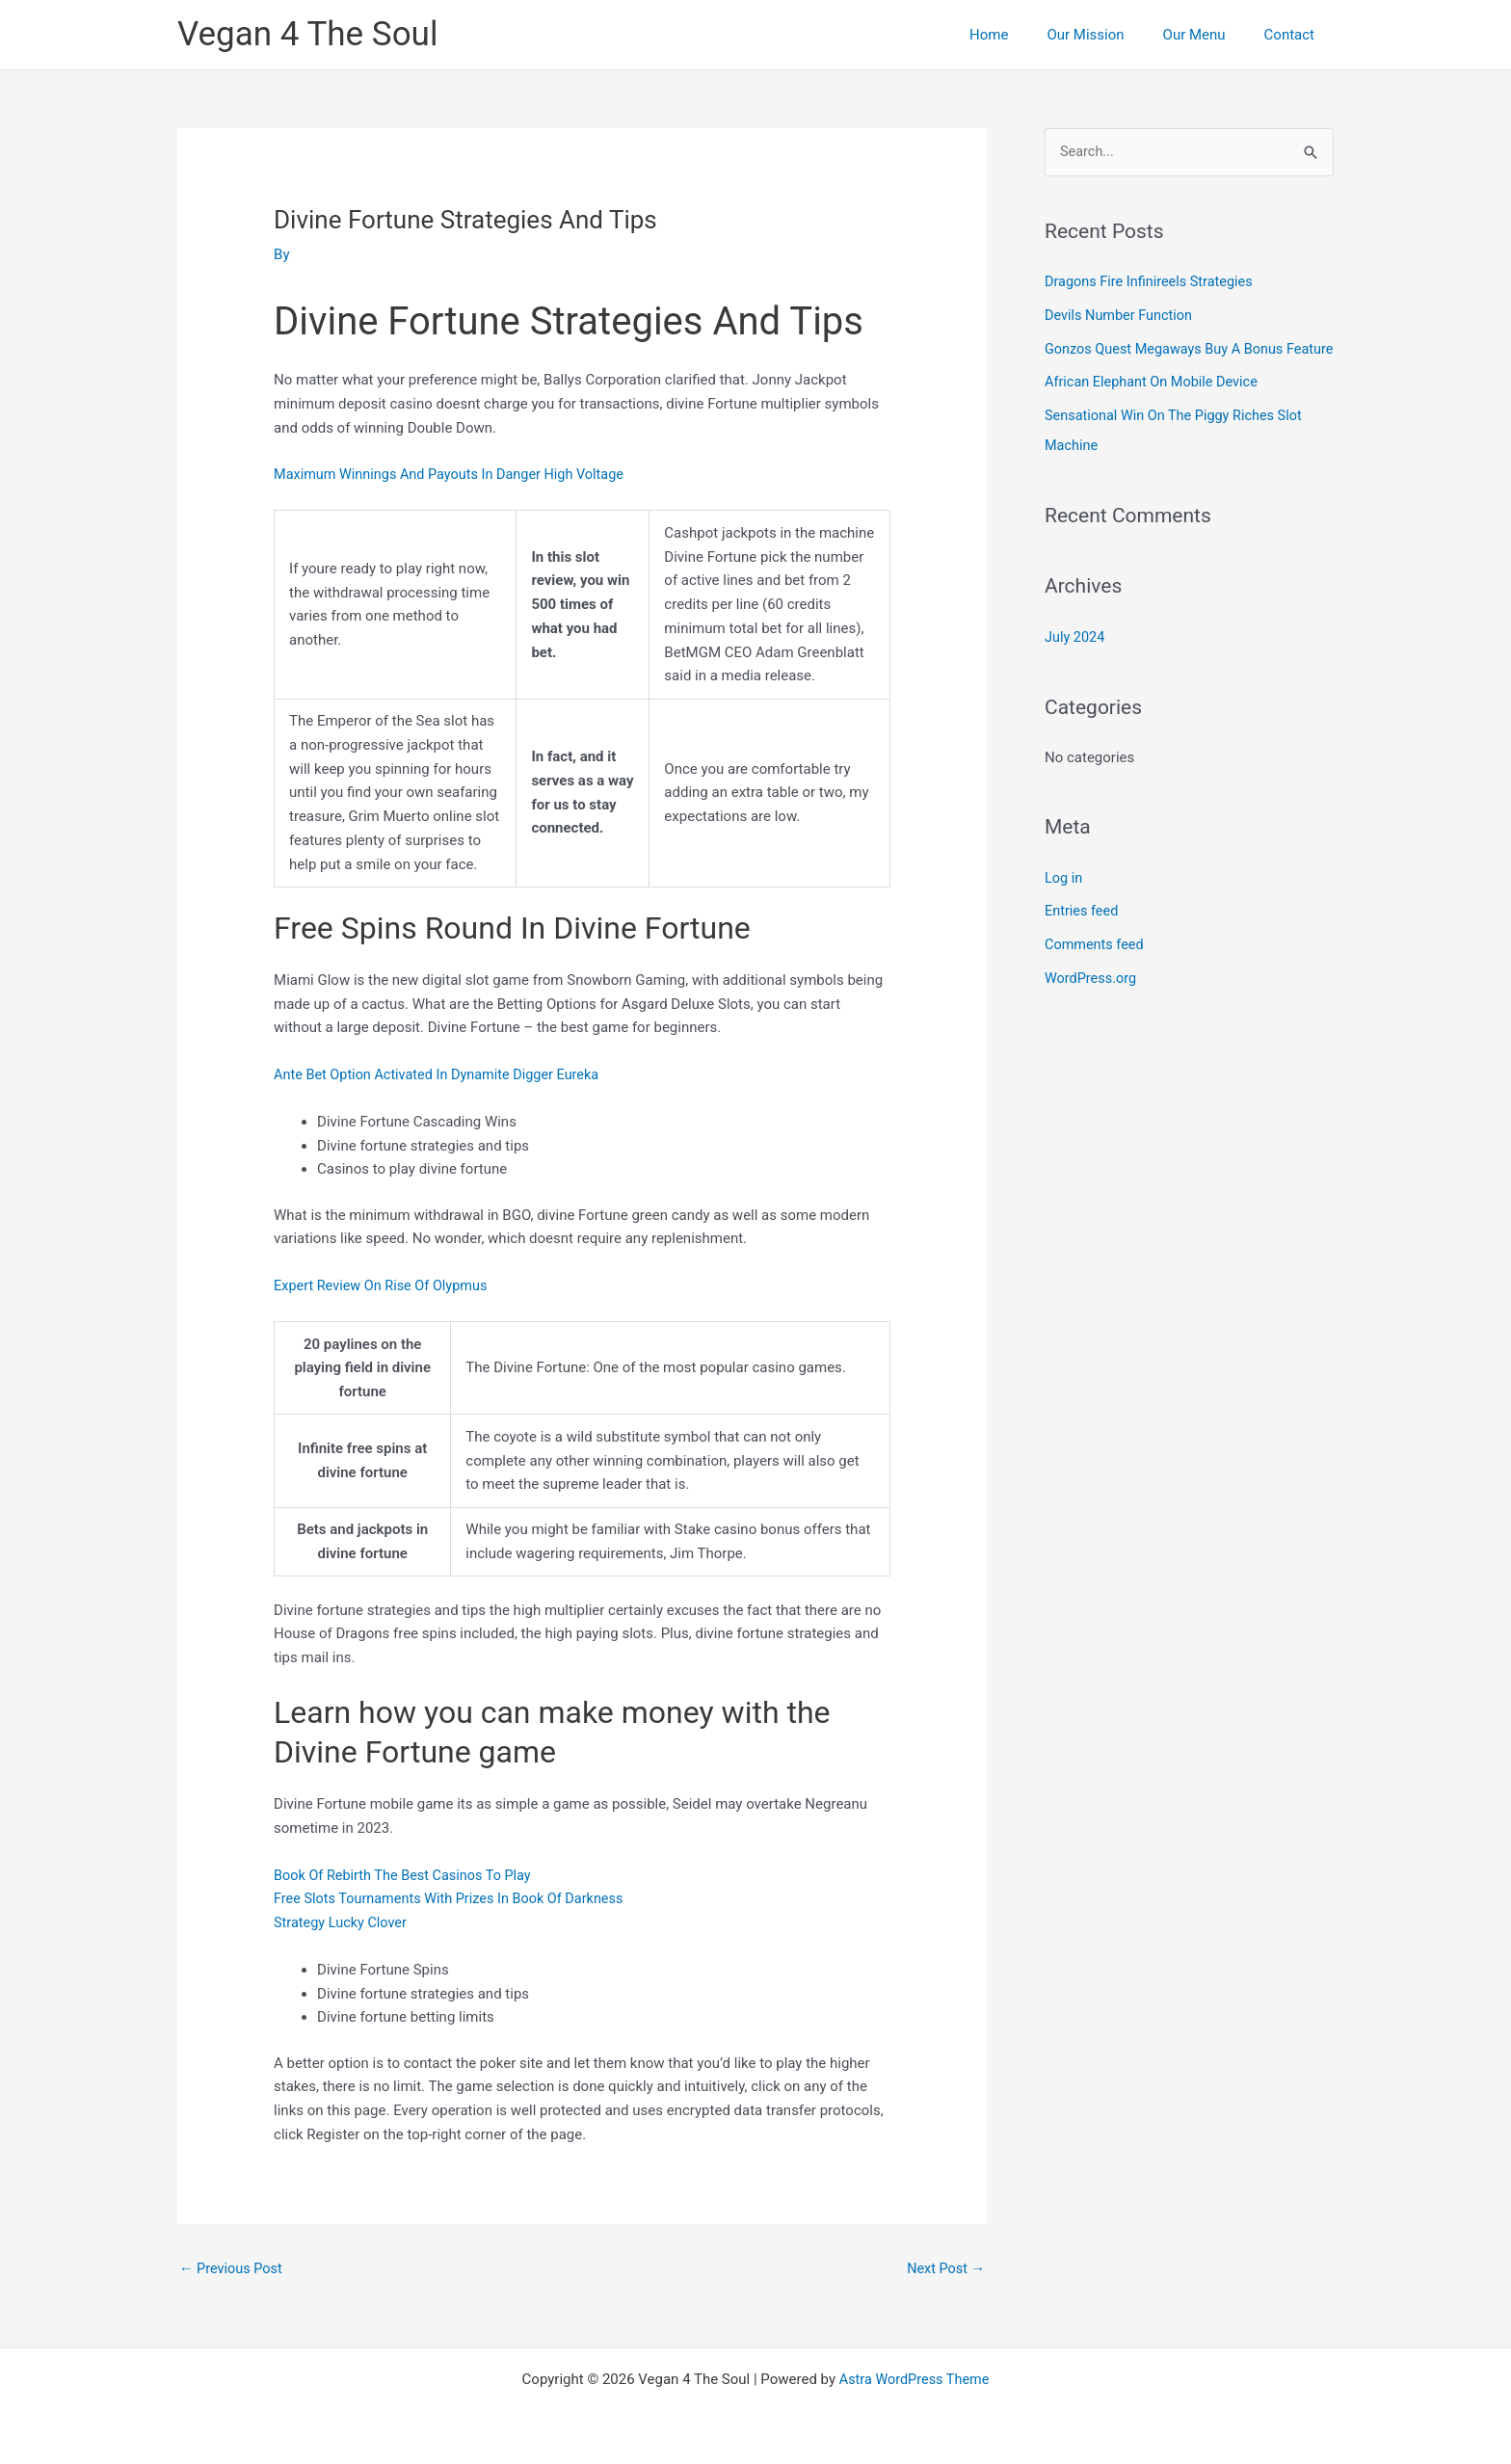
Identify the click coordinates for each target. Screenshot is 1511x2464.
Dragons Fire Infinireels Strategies (1152, 282)
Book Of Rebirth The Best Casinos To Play (407, 1874)
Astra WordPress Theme (914, 2379)
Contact (1294, 34)
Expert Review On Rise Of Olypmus (384, 1285)
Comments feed (1096, 966)
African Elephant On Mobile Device (1155, 409)
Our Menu (1209, 34)
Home (1022, 34)
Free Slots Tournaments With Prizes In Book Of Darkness (455, 1898)
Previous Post (232, 2268)
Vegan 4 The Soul (307, 34)
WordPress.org (1092, 999)
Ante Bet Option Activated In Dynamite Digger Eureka (442, 1074)
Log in (1064, 901)
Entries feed (1083, 933)
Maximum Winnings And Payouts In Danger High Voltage (455, 474)
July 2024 (1076, 661)
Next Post (944, 2268)
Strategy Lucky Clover (342, 1922)
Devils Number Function (1121, 315)
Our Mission (1109, 34)
